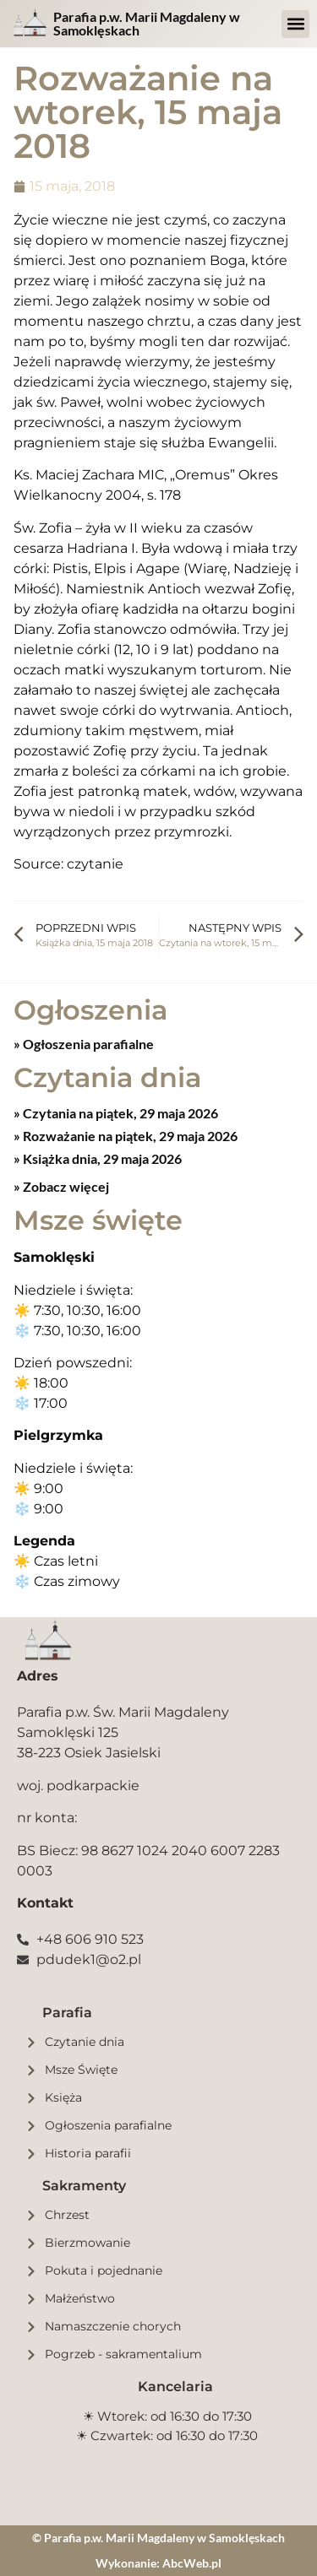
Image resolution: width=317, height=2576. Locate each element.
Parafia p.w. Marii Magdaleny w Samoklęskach (146, 23)
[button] (295, 24)
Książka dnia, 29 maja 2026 (101, 1158)
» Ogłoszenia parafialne (84, 1044)
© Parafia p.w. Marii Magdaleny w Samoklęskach (158, 2537)
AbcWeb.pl (191, 2563)
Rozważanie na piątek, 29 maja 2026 (129, 1136)
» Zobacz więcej (61, 1186)
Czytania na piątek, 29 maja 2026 (119, 1113)
